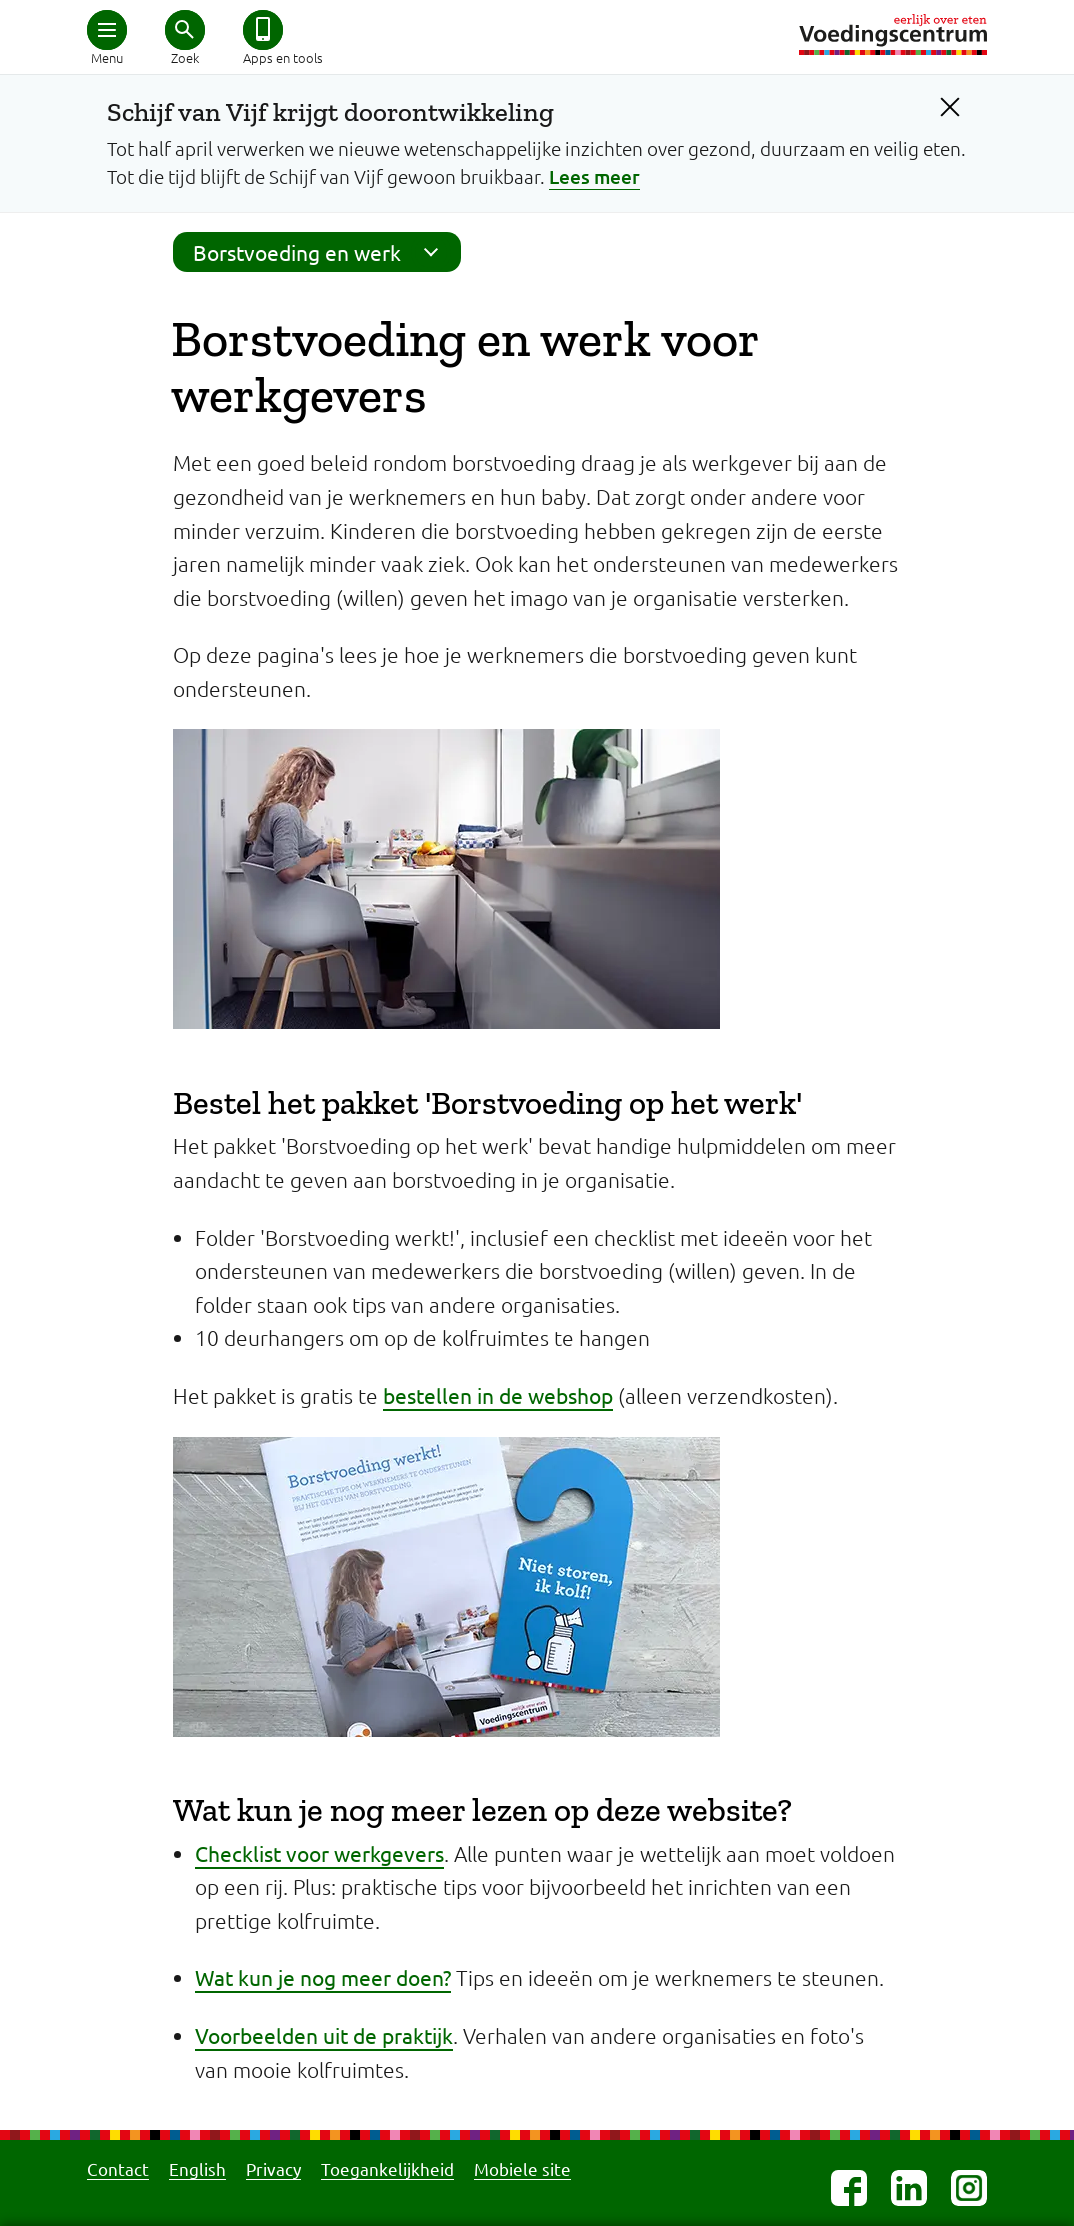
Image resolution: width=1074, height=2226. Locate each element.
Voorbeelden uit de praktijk (324, 2035)
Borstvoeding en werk (322, 252)
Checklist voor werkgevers (319, 1853)
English (197, 2168)
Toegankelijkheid (387, 2168)
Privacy (273, 2168)
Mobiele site (522, 2168)
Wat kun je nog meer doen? (323, 1977)
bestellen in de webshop (498, 1395)
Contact (118, 2168)
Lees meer (594, 176)
